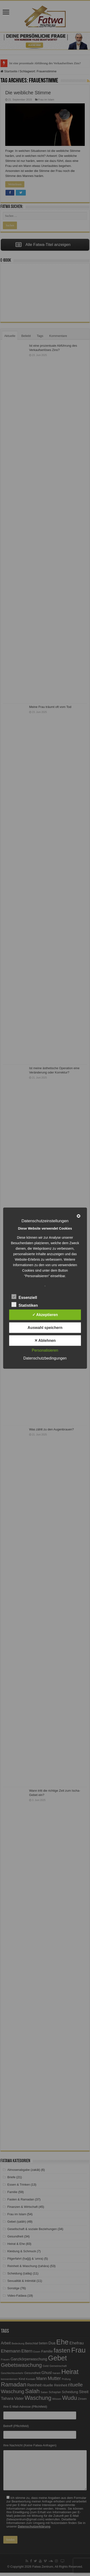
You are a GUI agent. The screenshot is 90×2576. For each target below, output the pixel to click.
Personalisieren (45, 1350)
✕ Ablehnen (45, 1340)
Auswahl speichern (45, 1327)
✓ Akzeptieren (45, 1314)
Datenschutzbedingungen (45, 1358)
